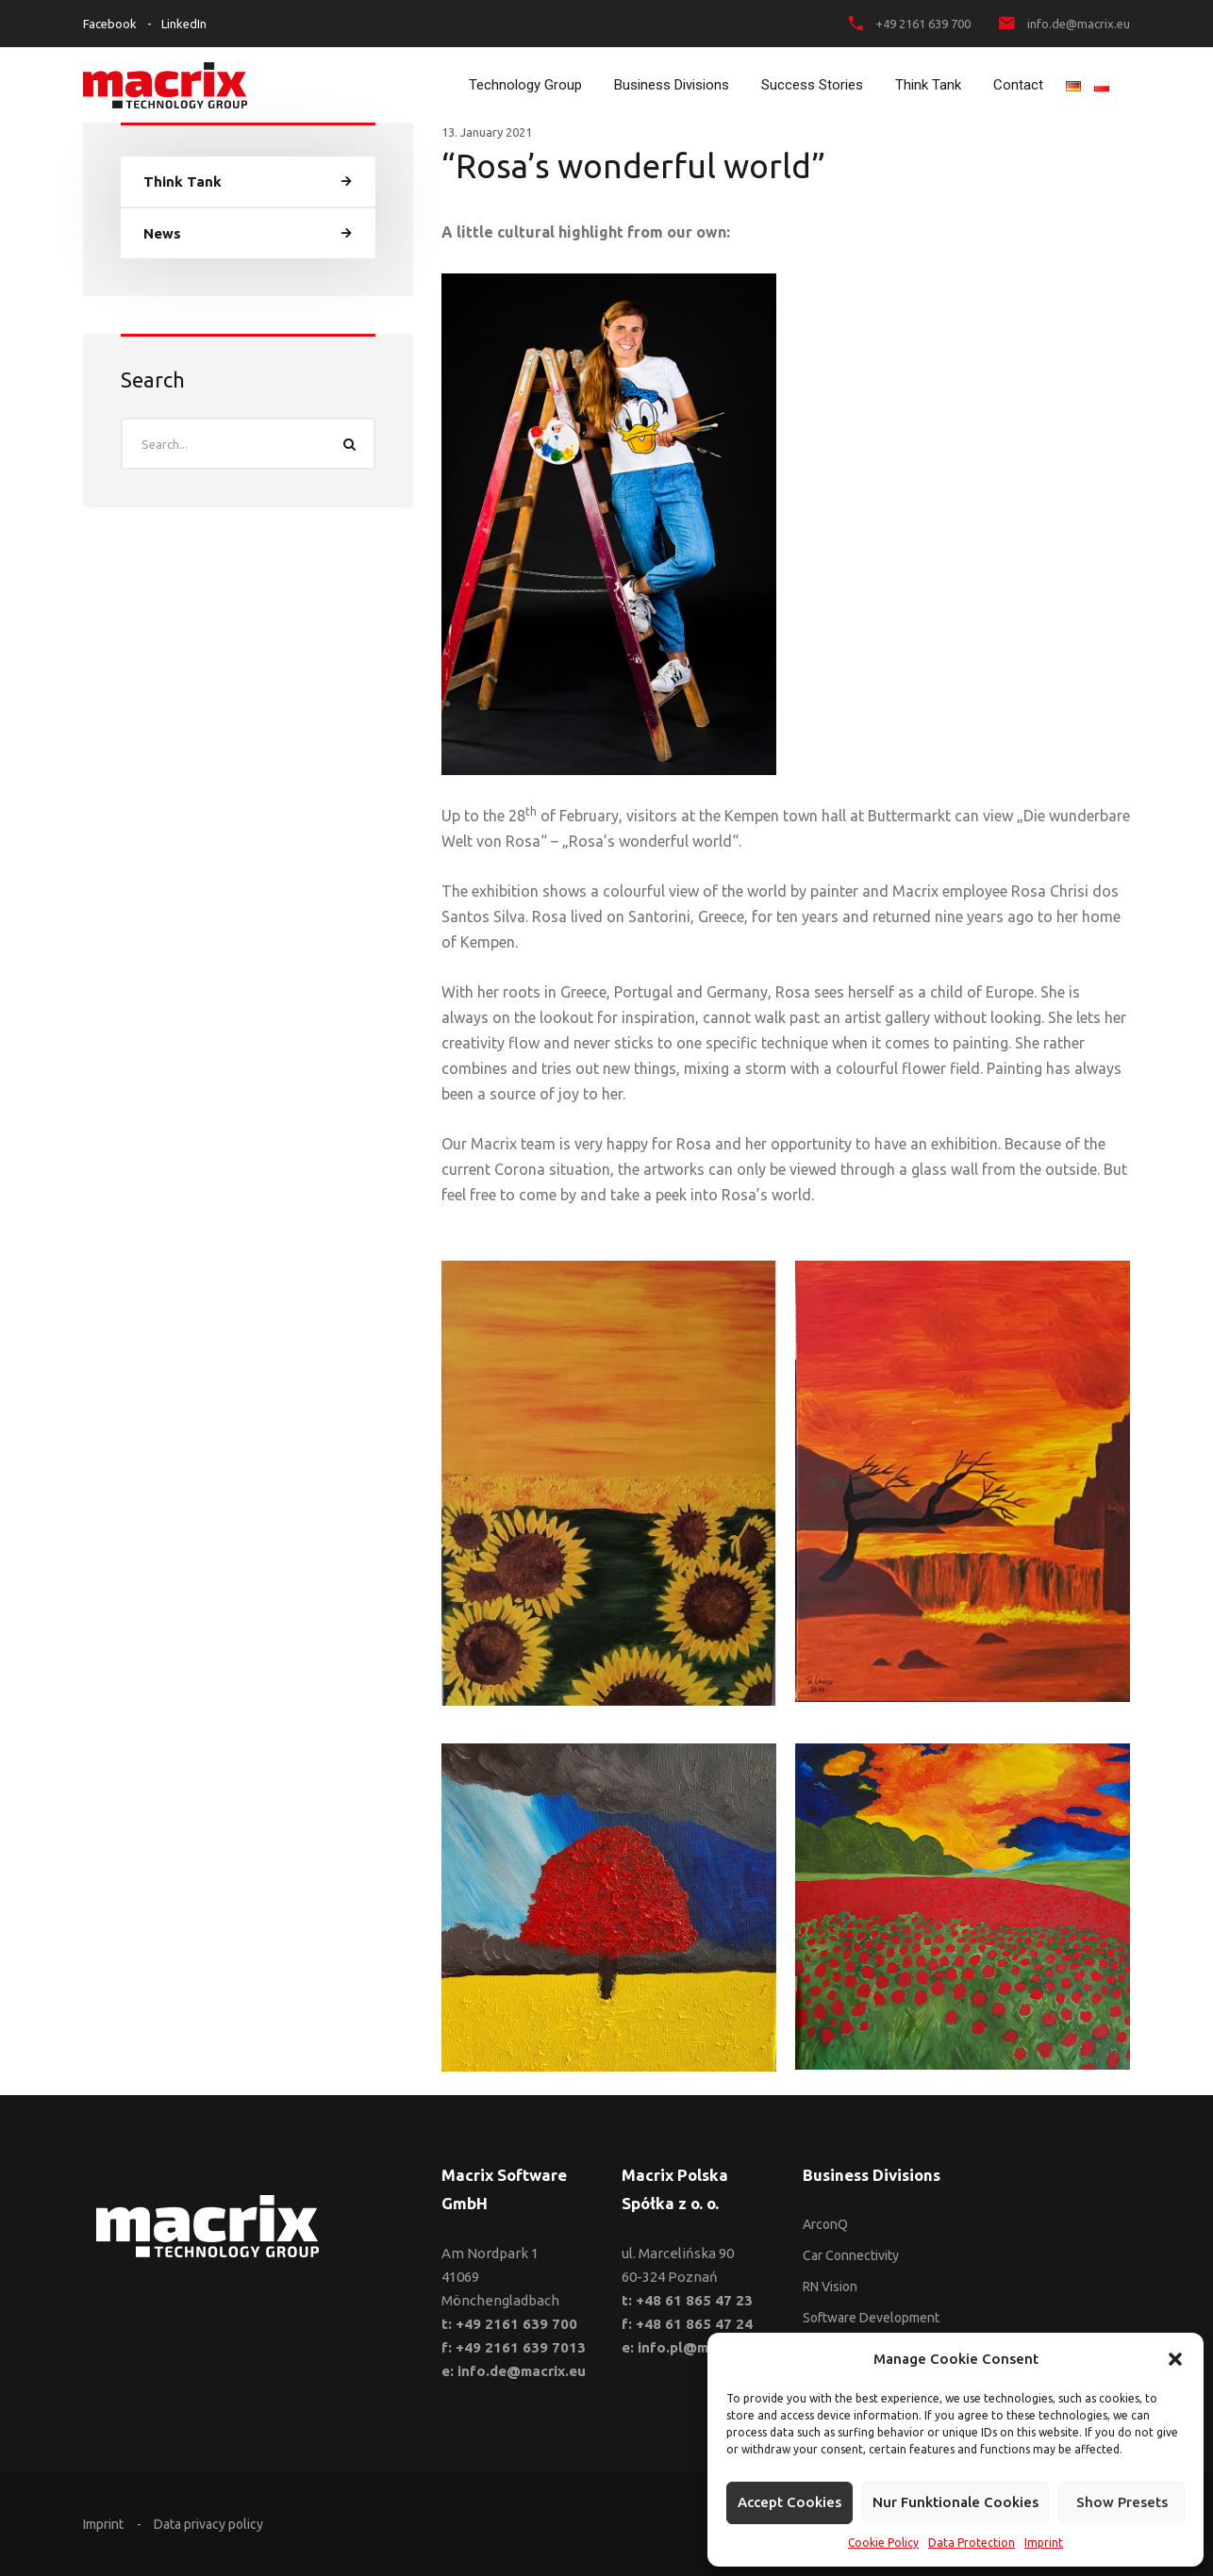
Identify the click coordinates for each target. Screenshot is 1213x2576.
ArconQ (825, 2224)
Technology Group (525, 84)
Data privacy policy (208, 2524)
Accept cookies (789, 2502)
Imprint (1043, 2542)
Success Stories (812, 84)
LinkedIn (184, 23)
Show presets (1122, 2502)
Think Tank (928, 84)
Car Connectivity (851, 2255)
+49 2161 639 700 (923, 23)
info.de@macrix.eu (1078, 23)
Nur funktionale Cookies (955, 2502)
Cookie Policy (883, 2542)
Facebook (110, 23)
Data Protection (971, 2542)
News (162, 233)
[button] (1175, 2359)
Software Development (871, 2317)
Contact (1018, 84)
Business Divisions (671, 84)
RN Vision (830, 2286)
